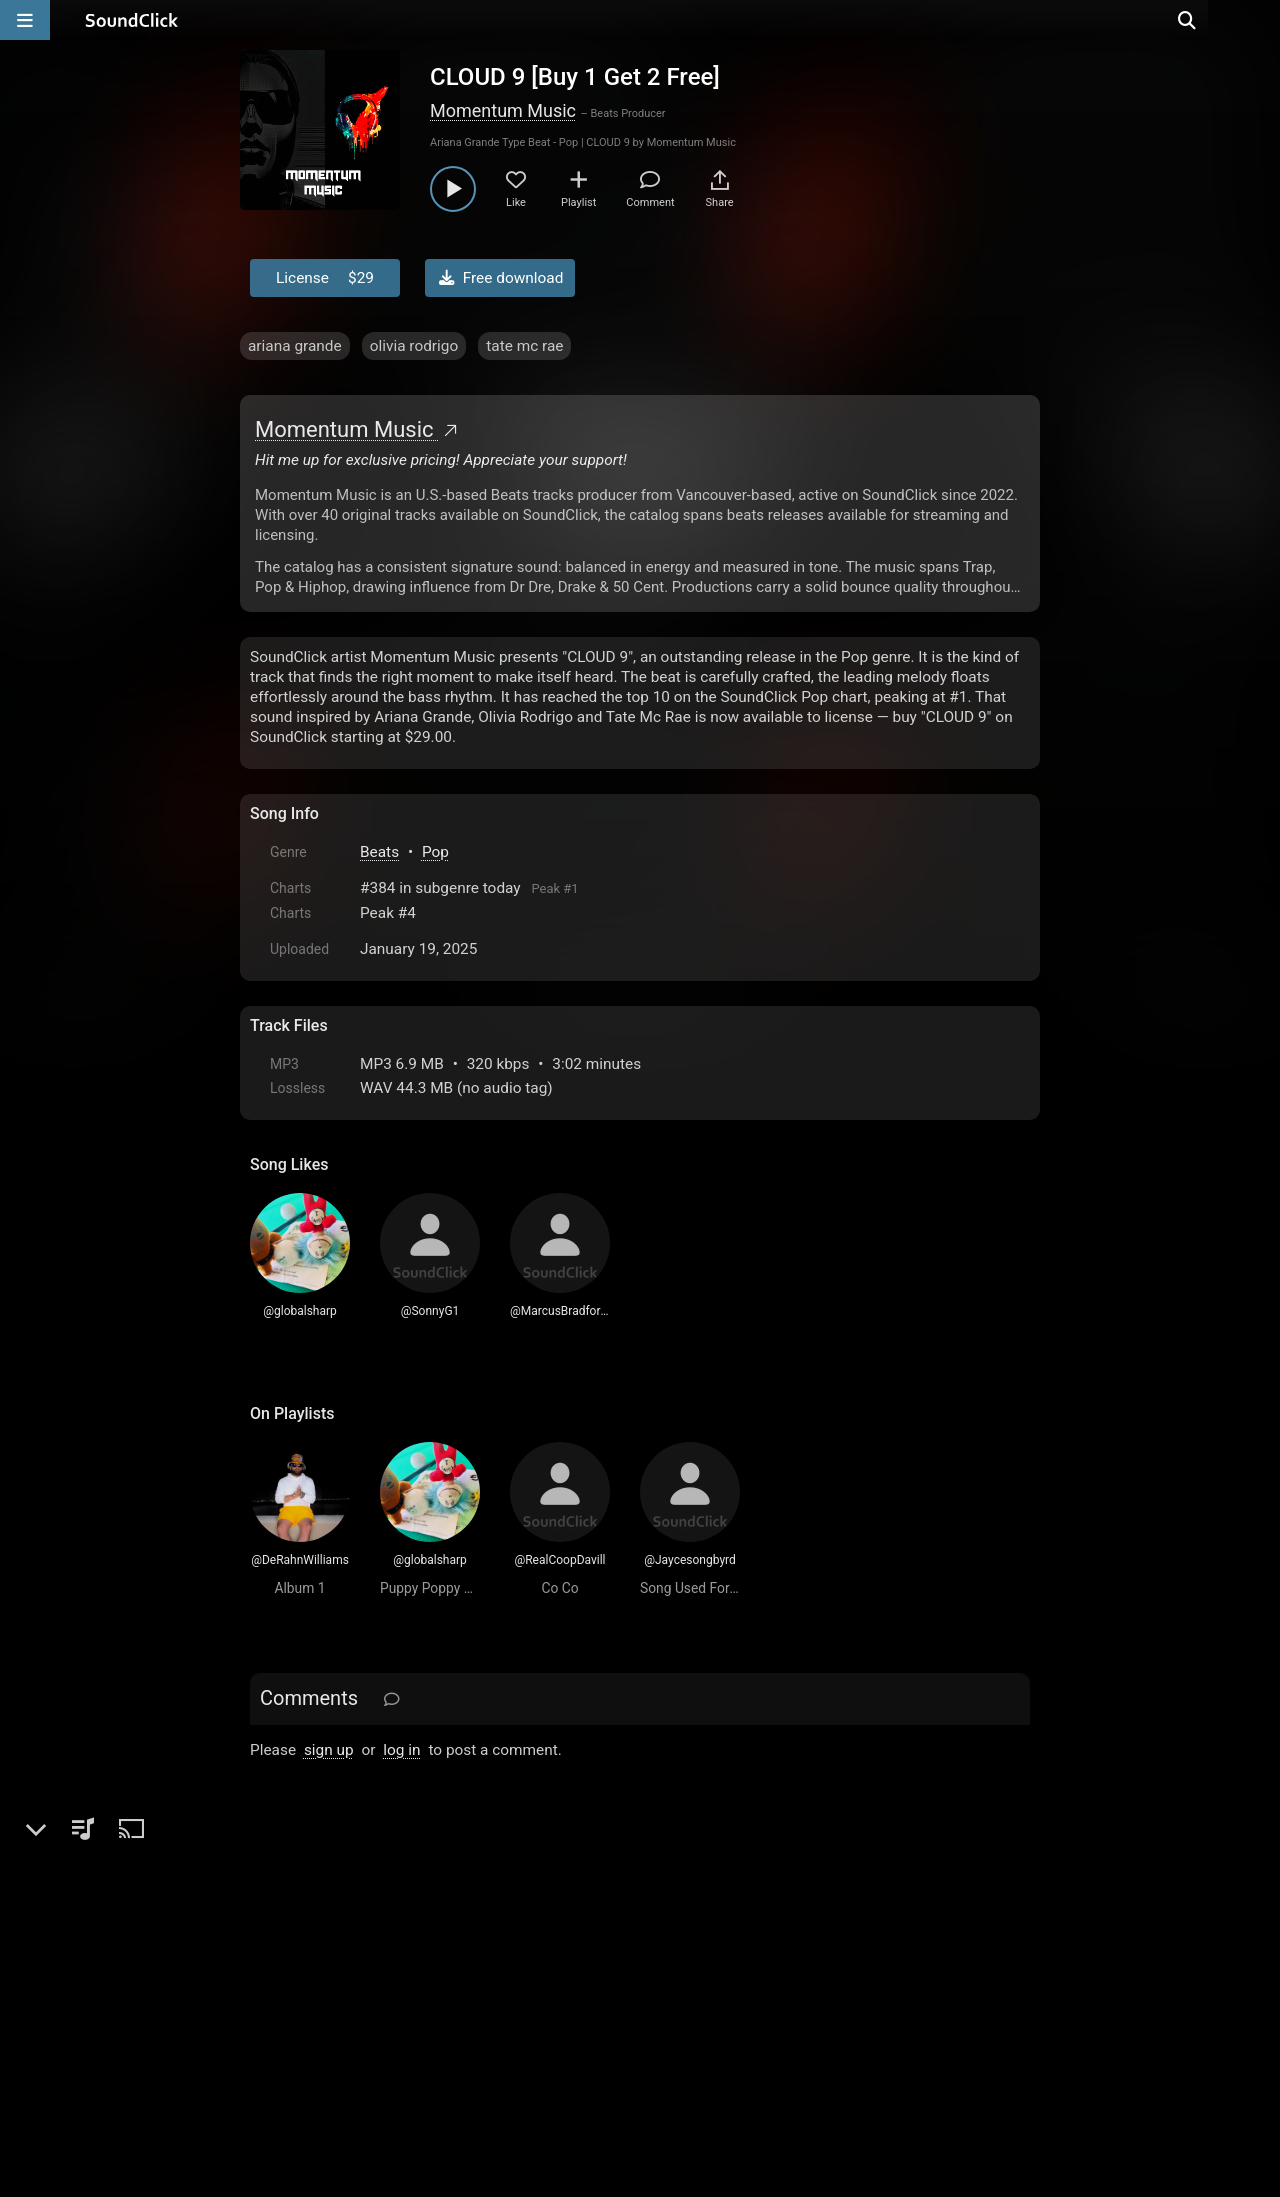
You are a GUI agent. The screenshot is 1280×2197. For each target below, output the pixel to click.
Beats (379, 852)
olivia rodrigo (414, 346)
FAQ (334, 1970)
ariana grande (295, 346)
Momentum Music (503, 110)
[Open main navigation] (25, 20)
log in (401, 1750)
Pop (435, 852)
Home (280, 1970)
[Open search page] (1260, 20)
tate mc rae (524, 346)
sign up (329, 1750)
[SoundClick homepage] (132, 20)
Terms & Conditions (434, 1970)
